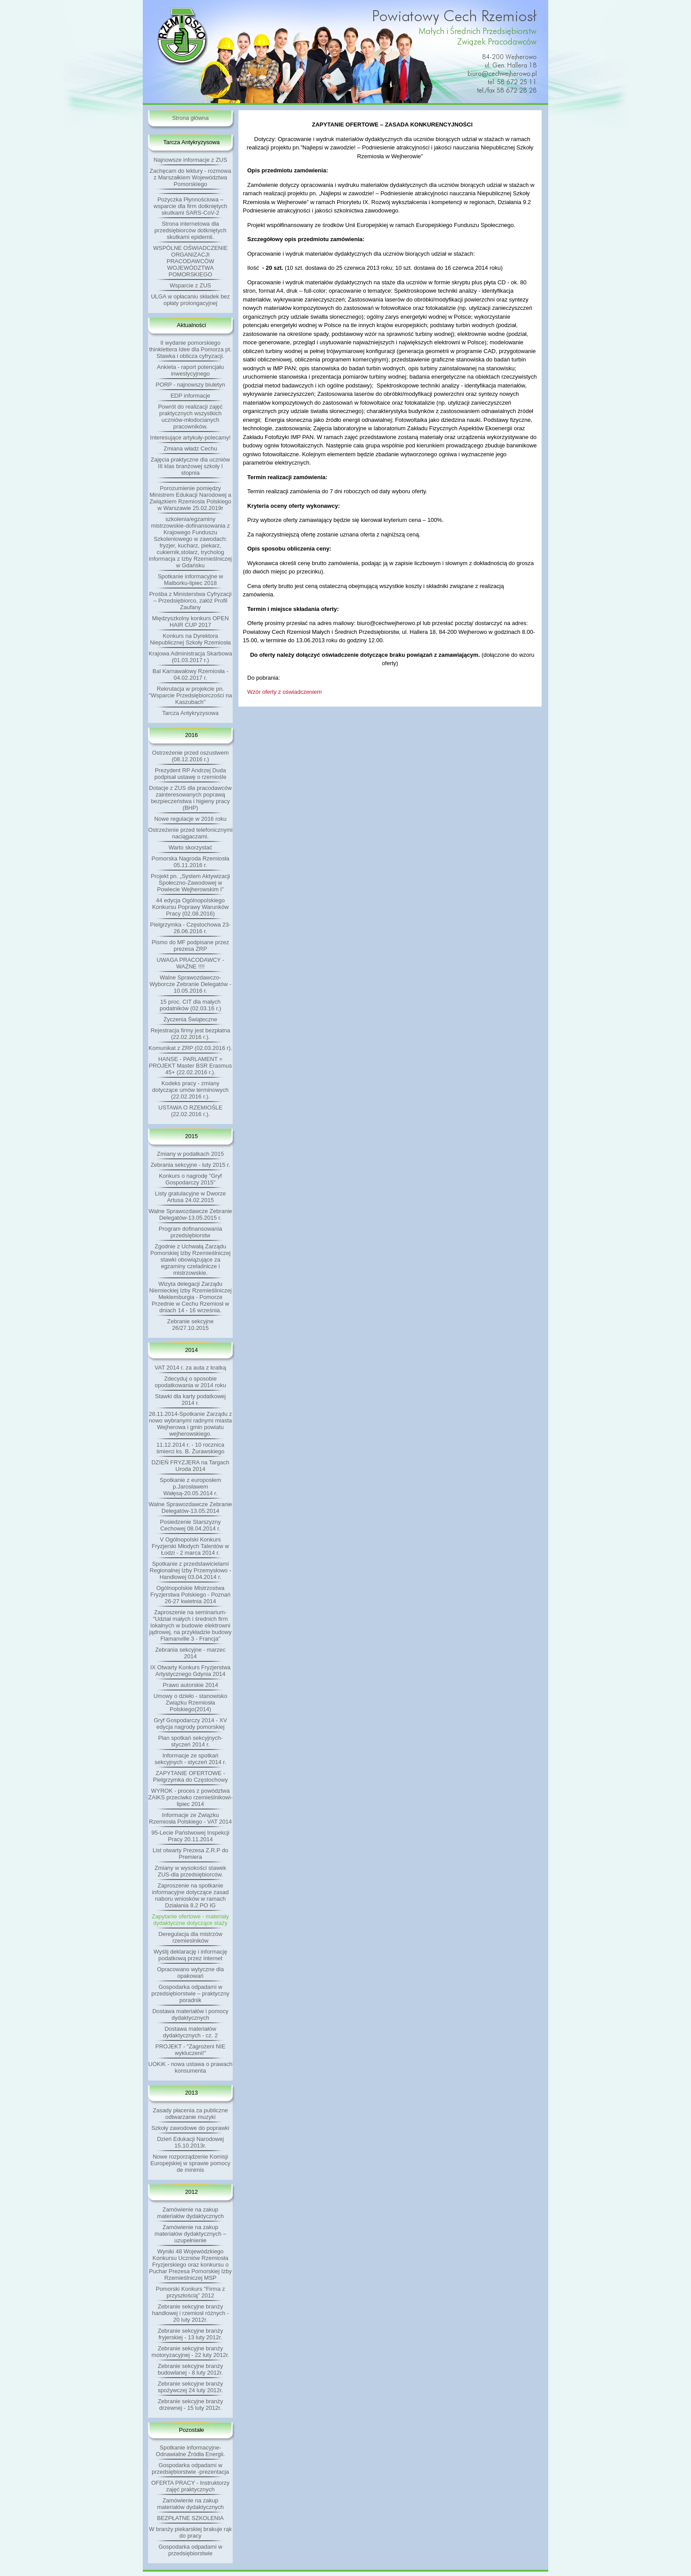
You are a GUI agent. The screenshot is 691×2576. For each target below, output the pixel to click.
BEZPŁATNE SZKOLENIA (190, 2518)
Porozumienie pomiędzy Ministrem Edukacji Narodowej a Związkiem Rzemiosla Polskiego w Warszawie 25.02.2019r (190, 498)
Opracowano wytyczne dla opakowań (190, 1972)
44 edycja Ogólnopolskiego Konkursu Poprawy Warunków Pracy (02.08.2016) (190, 907)
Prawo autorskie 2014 (190, 1685)
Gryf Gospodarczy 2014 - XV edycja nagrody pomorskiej (190, 1723)
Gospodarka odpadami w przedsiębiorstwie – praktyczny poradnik (190, 1993)
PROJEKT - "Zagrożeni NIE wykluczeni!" (191, 2049)
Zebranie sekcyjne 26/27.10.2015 (190, 1324)
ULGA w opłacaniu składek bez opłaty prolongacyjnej (190, 299)
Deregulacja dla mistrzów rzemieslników (190, 1937)
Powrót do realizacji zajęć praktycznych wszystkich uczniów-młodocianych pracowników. (190, 416)
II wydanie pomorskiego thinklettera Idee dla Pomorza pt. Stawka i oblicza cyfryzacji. (190, 349)
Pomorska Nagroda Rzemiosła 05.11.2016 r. (190, 861)
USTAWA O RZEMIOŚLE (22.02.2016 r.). (190, 1110)
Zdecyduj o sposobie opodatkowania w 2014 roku (190, 1382)
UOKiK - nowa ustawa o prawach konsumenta (191, 2067)
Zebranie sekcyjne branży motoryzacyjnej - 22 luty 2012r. (190, 2351)
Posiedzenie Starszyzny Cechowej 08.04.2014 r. (190, 1525)
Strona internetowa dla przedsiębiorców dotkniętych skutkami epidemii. (190, 230)
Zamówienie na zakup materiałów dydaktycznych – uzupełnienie (191, 2234)
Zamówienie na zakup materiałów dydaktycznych (190, 2212)
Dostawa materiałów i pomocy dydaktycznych (190, 2014)
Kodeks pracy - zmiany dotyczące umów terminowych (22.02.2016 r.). (190, 1090)
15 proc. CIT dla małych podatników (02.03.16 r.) (190, 1005)
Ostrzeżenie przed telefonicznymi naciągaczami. (190, 833)
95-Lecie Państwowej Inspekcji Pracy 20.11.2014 (190, 1836)
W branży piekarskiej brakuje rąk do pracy (190, 2532)
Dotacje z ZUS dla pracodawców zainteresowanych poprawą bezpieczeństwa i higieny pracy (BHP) (190, 798)
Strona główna (190, 118)
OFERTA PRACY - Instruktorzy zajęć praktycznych (190, 2486)
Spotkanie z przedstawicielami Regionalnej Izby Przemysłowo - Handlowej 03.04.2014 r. (190, 1570)
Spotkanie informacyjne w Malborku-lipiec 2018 (190, 579)
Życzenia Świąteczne (190, 1019)
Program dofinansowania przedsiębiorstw (190, 1232)
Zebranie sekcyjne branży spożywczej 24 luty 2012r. (190, 2387)
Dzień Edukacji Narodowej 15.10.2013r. (190, 2142)
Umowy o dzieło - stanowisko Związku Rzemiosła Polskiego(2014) (190, 1702)
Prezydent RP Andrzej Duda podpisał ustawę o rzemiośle (190, 773)
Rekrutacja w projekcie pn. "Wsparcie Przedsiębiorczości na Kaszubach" (190, 695)
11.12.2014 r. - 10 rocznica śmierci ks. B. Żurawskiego (190, 1448)
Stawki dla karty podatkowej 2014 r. (190, 1399)
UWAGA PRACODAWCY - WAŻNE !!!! (190, 963)
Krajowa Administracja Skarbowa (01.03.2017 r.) (190, 656)
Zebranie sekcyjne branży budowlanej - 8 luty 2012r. (190, 2369)
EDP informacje (190, 395)
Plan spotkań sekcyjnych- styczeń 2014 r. (190, 1741)
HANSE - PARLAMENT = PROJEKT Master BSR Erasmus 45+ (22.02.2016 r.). (190, 1066)
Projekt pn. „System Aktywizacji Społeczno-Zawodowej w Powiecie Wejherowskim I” (190, 883)
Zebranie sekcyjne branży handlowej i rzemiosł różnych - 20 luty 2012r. (190, 2313)
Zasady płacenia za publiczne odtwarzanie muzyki (190, 2113)
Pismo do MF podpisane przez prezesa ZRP (190, 945)
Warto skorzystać (190, 847)
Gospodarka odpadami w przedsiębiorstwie (191, 2550)
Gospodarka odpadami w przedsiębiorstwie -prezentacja (190, 2468)
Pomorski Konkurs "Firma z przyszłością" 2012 (190, 2292)
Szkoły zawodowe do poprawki (190, 2128)
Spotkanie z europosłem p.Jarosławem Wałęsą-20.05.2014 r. (190, 1486)
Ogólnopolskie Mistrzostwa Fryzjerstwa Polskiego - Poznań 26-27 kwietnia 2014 (190, 1594)
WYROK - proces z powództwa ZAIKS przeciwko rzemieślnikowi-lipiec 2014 (190, 1797)
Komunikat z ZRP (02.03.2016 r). (190, 1048)
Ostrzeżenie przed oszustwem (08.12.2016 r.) (190, 756)
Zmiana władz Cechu (190, 448)
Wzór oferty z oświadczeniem (284, 692)
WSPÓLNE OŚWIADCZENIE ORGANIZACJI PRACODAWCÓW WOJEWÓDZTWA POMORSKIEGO (190, 261)
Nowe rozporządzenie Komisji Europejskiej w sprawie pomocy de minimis (190, 2163)
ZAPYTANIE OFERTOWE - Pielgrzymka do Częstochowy (190, 1776)
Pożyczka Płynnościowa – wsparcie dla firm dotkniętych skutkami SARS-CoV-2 (190, 206)
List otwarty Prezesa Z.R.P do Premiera (190, 1853)
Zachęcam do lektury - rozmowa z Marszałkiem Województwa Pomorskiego (190, 177)
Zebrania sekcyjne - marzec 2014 (190, 1653)
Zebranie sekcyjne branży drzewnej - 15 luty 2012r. (190, 2404)
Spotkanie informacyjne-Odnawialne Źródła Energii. (190, 2450)
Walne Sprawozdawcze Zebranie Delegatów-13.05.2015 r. (190, 1214)
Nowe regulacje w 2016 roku (190, 818)
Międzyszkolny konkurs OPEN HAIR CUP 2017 (190, 621)
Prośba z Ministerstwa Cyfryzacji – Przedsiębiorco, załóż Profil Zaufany (190, 600)
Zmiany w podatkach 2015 (190, 1153)
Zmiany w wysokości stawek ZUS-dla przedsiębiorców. (191, 1871)
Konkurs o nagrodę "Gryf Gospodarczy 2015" (190, 1179)
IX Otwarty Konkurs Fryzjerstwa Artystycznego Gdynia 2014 (190, 1670)
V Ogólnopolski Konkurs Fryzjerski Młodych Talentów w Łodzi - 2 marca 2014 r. (190, 1546)
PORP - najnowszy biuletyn (190, 384)
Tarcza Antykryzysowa (190, 713)
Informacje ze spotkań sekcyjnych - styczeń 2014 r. (191, 1758)
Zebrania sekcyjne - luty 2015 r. (190, 1164)
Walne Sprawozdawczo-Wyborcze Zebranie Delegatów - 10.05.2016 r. (190, 984)
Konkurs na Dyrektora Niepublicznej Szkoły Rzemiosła (190, 639)
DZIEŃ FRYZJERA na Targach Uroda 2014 (191, 1465)
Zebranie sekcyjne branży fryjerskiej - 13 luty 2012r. (190, 2334)
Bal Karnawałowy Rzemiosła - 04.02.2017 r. (190, 674)
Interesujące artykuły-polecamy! (190, 437)
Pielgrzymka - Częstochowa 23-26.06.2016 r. (190, 927)
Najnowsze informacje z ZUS (190, 159)
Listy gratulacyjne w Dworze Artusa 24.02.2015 (190, 1196)
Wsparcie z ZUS (190, 285)
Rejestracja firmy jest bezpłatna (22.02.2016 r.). (190, 1033)
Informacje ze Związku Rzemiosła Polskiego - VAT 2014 (190, 1818)
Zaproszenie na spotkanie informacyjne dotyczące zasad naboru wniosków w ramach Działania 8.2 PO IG (190, 1895)
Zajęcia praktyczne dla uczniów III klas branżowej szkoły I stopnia (190, 466)
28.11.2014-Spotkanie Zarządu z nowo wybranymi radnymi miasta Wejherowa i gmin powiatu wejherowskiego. (190, 1424)
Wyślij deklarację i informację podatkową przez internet (190, 1955)
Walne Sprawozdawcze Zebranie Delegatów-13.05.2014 (190, 1507)
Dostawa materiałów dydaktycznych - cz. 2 (190, 2032)
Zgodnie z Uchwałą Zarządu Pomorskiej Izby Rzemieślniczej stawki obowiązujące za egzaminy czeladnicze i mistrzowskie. (190, 1259)
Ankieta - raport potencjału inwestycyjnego (190, 370)
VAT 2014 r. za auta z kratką (190, 1367)
